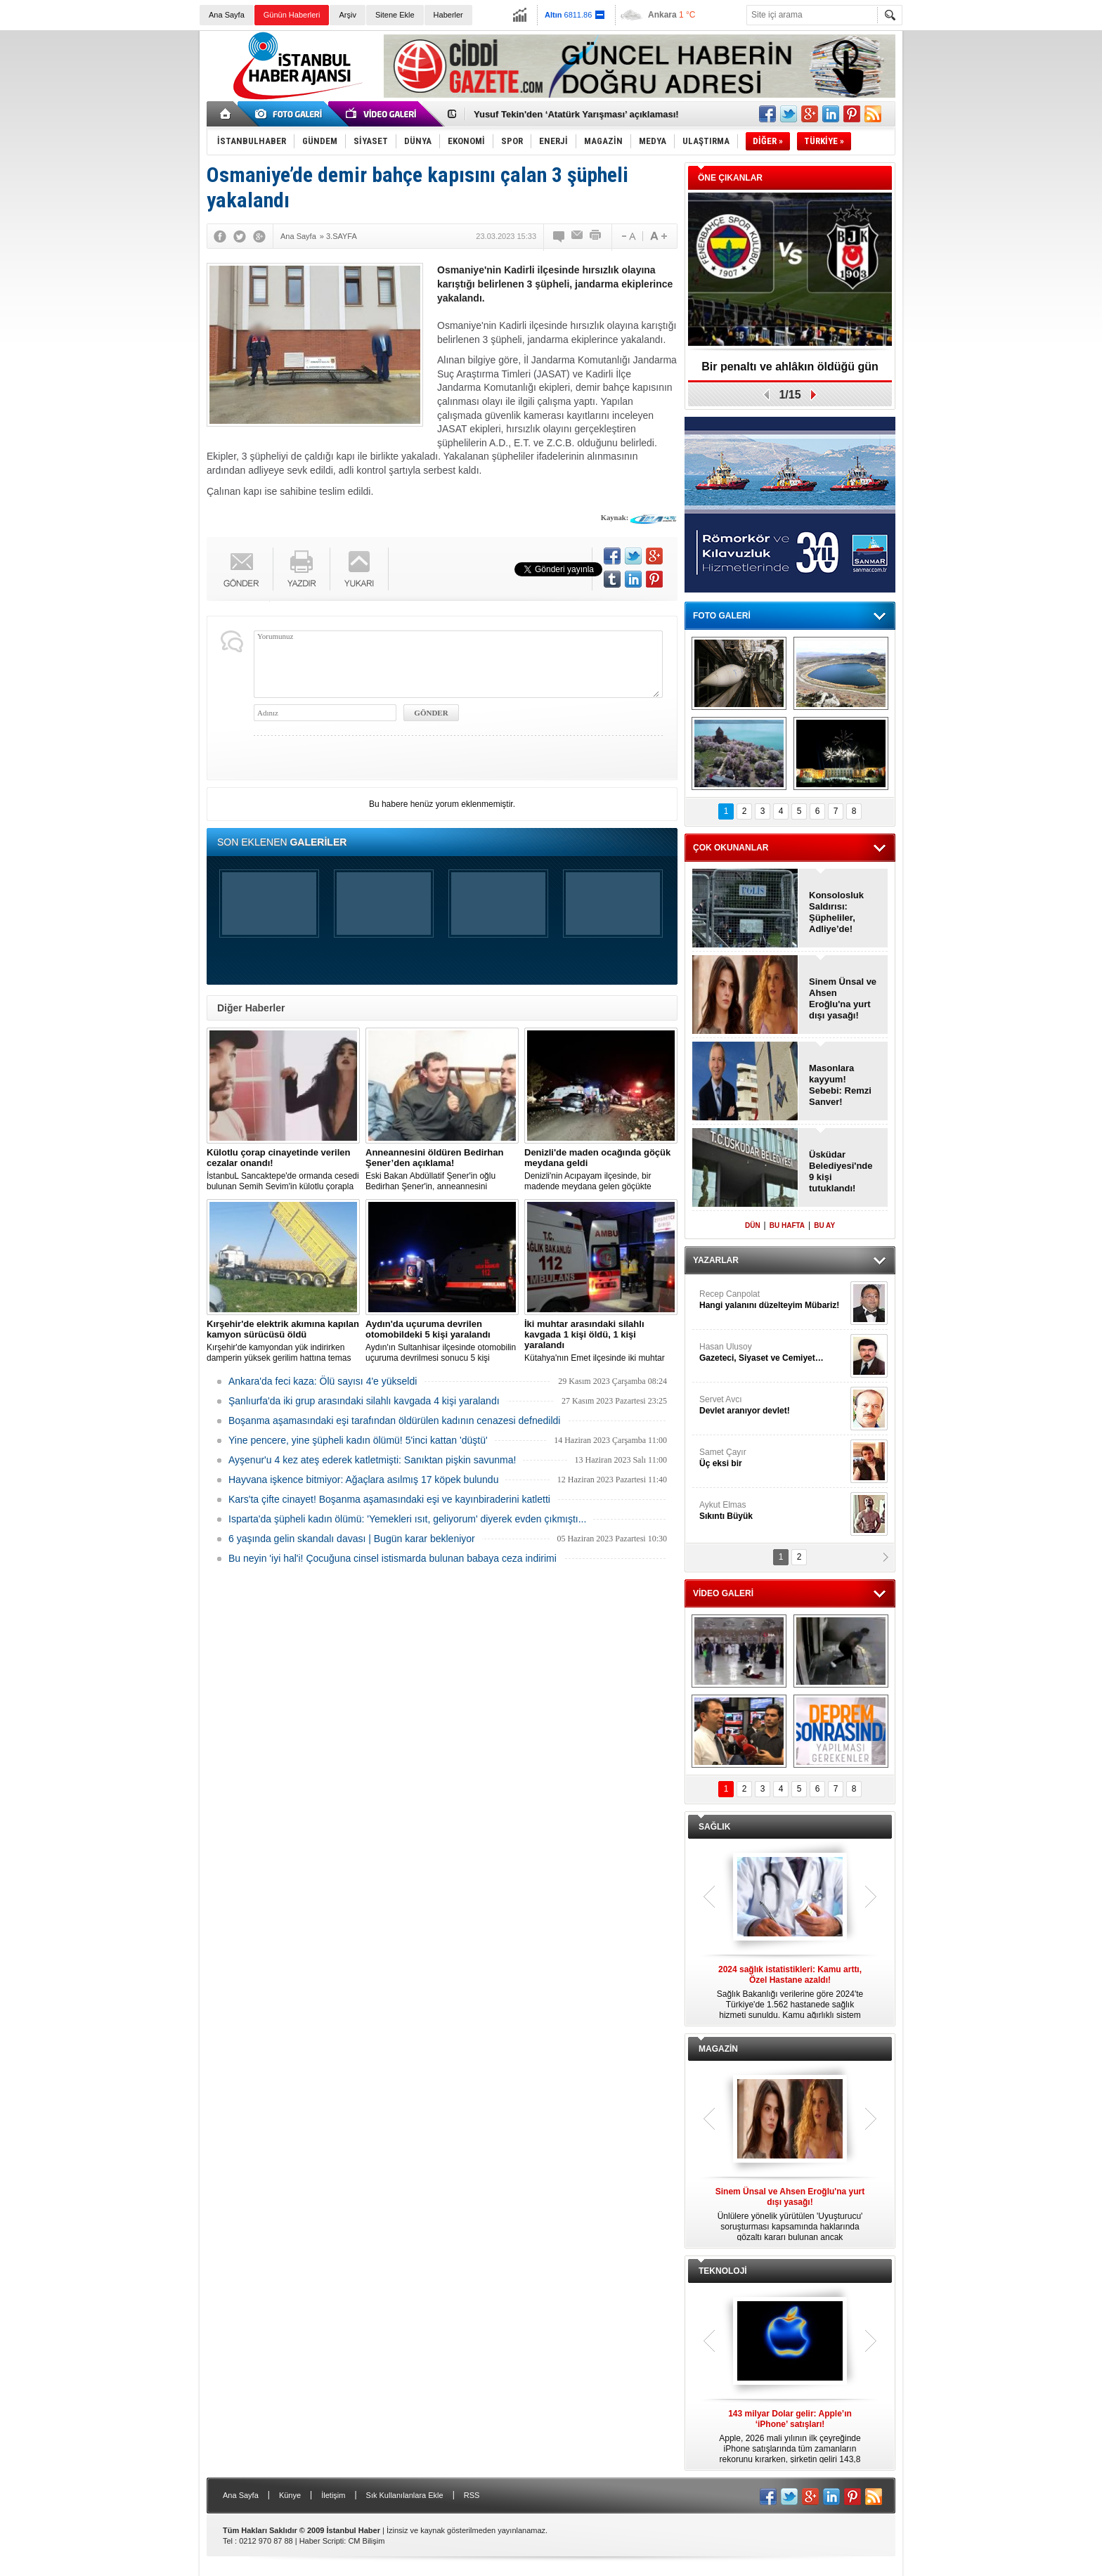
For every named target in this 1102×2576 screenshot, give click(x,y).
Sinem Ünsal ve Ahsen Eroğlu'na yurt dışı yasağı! (842, 998)
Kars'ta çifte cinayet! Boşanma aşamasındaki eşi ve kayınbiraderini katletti (389, 1499)
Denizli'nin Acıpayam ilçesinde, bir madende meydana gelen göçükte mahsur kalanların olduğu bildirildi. (601, 1169)
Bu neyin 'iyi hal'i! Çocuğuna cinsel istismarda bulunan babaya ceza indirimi (392, 1558)
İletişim (333, 2495)
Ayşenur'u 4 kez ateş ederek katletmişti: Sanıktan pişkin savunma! (372, 1459)
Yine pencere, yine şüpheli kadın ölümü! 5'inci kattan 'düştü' (358, 1440)
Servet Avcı (773, 1405)
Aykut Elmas (773, 1511)
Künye (290, 2495)
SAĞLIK (714, 1827)
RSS (472, 2495)
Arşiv (347, 15)
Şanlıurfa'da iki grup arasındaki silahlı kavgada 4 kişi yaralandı (364, 1400)
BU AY (824, 1225)
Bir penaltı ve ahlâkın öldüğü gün (790, 367)
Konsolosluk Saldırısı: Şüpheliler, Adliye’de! (836, 912)
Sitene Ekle (395, 15)
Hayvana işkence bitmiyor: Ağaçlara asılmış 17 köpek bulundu (363, 1479)
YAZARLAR (716, 1260)
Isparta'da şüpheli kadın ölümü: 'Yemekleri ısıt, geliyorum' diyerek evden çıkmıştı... (407, 1519)
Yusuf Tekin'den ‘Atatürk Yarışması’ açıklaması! (576, 114)
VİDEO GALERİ (723, 1593)
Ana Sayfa (227, 15)
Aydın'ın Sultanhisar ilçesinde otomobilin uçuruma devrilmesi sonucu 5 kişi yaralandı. (442, 1341)
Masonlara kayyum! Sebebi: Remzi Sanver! (840, 1085)
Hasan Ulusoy (773, 1353)
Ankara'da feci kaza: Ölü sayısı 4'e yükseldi (322, 1381)
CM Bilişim (366, 2541)
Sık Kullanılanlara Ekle (404, 2495)
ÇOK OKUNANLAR (730, 848)
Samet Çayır (773, 1458)
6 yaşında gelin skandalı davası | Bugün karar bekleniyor (351, 1538)
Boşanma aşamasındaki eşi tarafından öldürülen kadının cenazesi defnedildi (394, 1420)
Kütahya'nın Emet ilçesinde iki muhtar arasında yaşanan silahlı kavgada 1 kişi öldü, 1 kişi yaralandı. (601, 1341)
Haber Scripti (321, 2541)
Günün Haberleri (292, 15)
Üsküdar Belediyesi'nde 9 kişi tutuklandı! (841, 1171)
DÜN (752, 1225)
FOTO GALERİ (722, 616)
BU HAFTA (787, 1225)
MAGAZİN (718, 2049)
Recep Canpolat (773, 1300)
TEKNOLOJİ (723, 2271)
